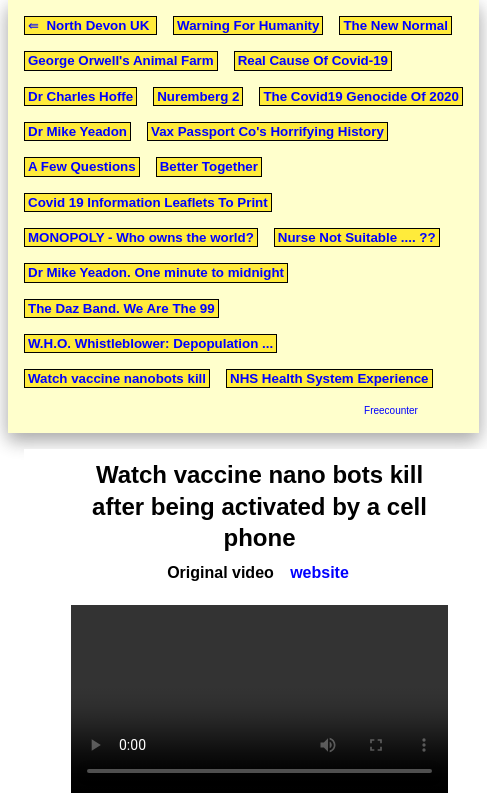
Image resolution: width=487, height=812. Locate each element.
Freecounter (391, 410)
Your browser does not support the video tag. (259, 699)
